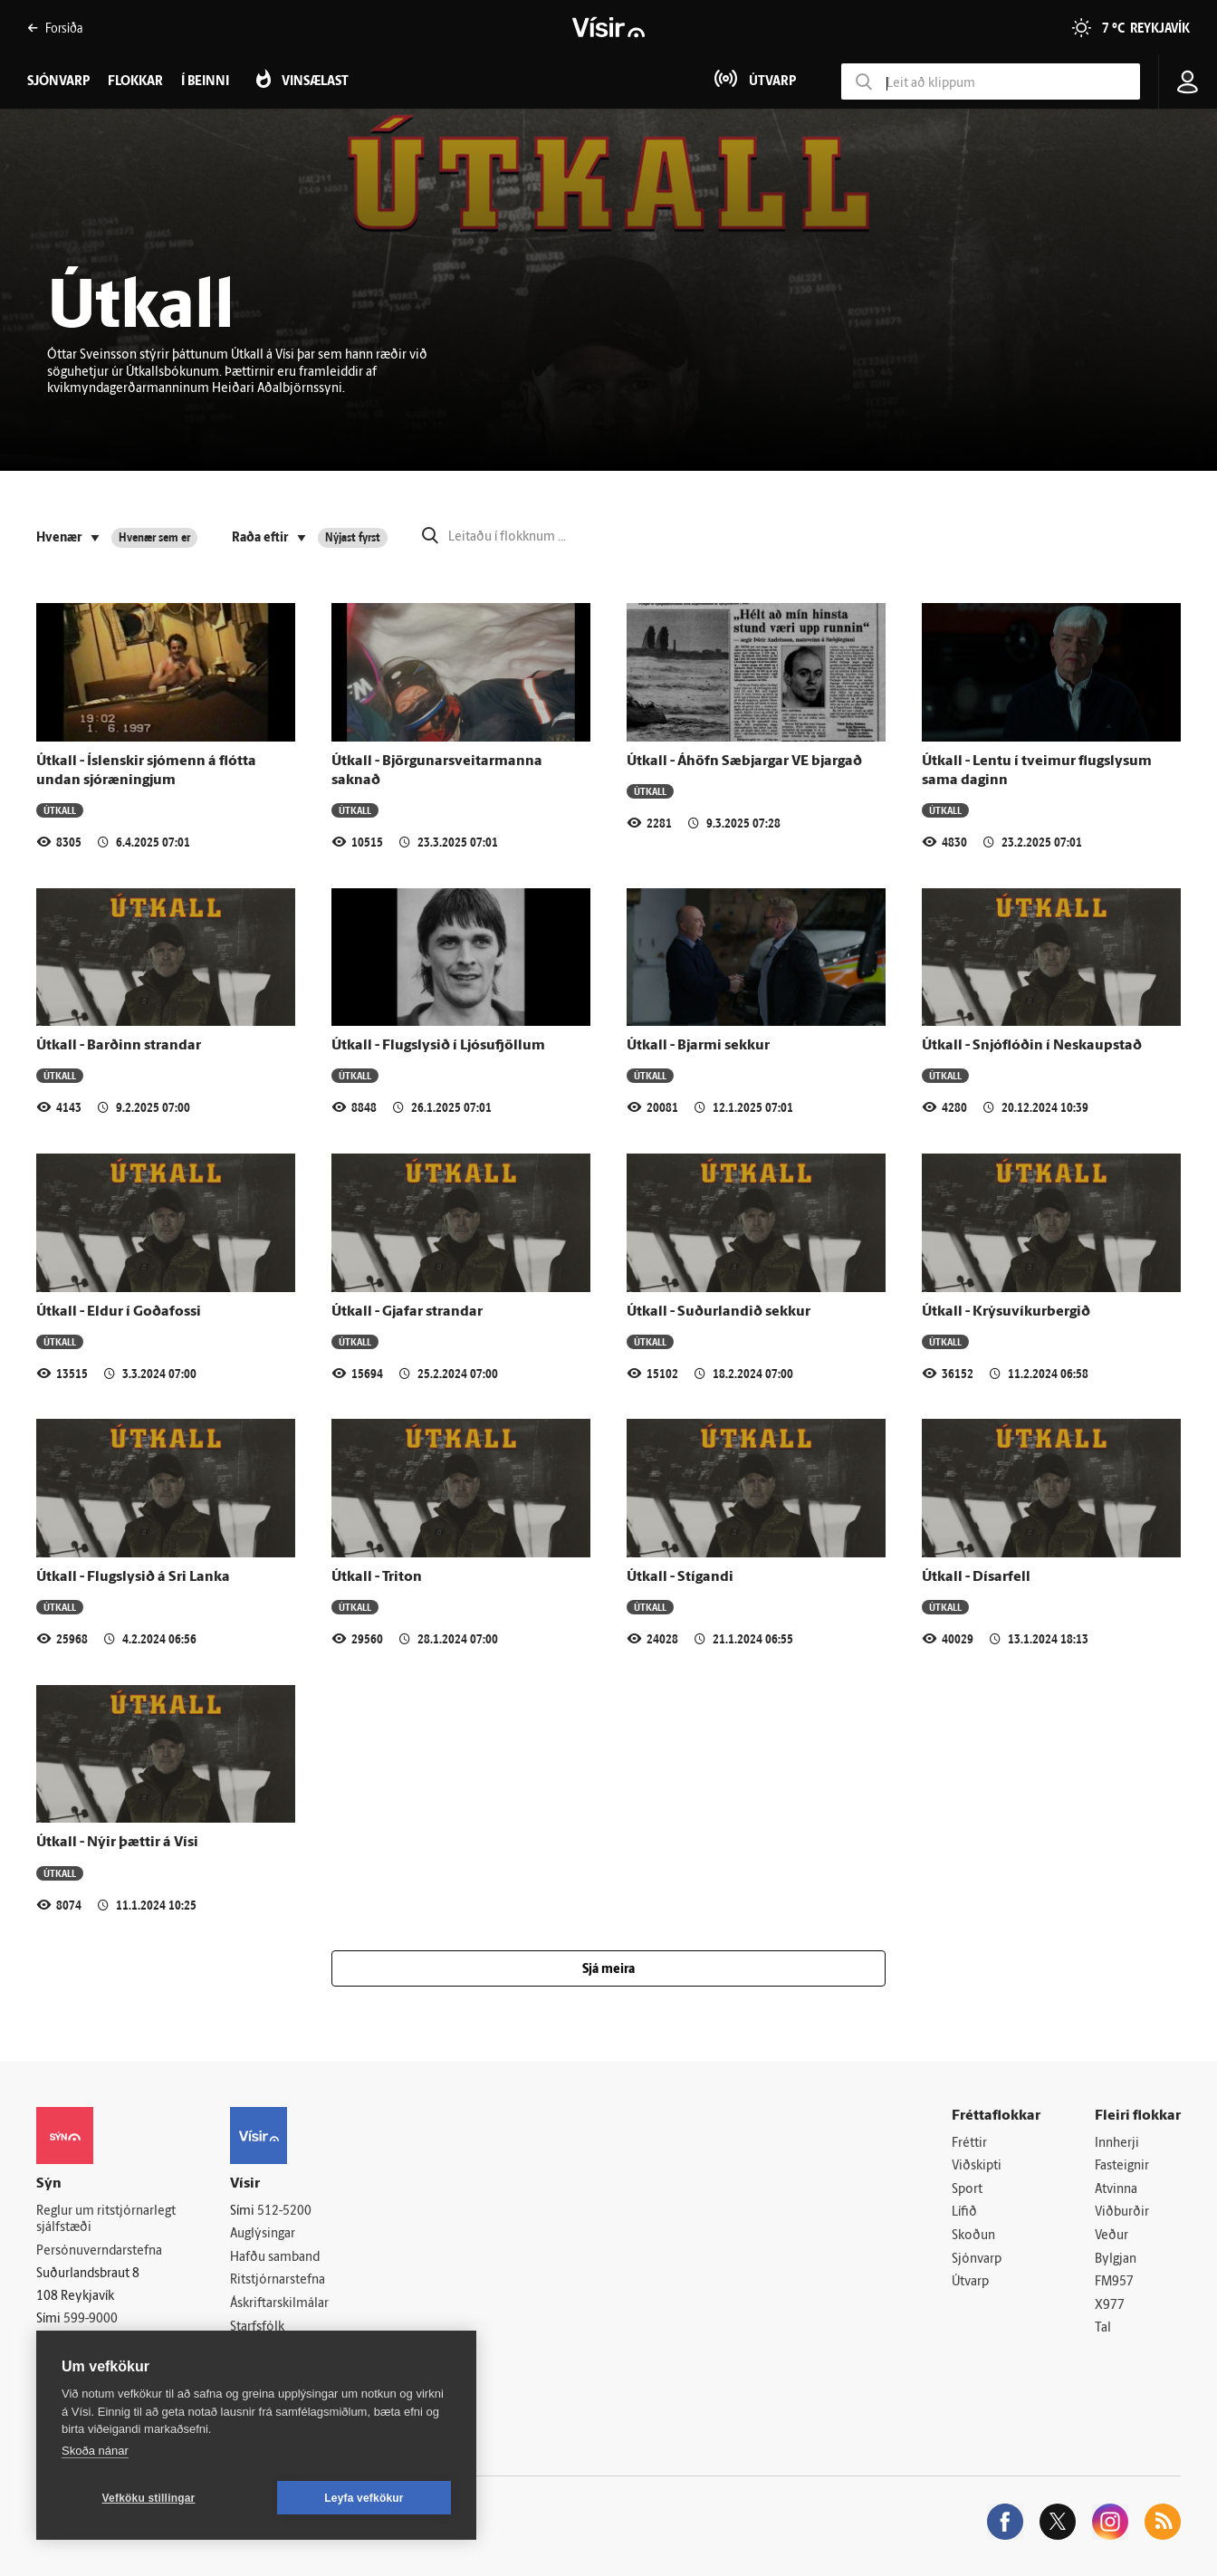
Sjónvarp (976, 2259)
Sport (967, 2190)
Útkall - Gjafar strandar (407, 1312)
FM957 (1114, 2282)
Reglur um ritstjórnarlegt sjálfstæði (106, 2220)
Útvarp (970, 2282)
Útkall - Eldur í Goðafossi (118, 1312)
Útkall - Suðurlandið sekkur (718, 1312)
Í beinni (205, 82)
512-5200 (284, 2211)
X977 (1110, 2306)
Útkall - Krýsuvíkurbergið (1006, 1312)
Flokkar (135, 82)
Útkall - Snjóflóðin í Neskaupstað (1032, 1046)
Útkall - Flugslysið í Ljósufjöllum (438, 1046)
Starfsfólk (257, 2327)
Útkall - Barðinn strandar (118, 1046)
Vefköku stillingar (149, 2498)
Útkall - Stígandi (680, 1577)
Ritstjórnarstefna (277, 2280)
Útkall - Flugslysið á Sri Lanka (133, 1577)
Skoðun (973, 2236)
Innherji (1117, 2143)
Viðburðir (1122, 2212)
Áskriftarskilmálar (279, 2304)
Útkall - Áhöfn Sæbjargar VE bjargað (744, 761)
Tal (1103, 2328)
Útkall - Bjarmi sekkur (698, 1046)
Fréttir (969, 2143)
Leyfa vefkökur (364, 2498)
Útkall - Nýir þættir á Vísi (117, 1842)
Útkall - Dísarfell (976, 1577)
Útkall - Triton (376, 1577)
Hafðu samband (275, 2258)
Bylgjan (1115, 2259)
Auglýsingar (262, 2234)
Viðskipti (976, 2166)
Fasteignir (1122, 2166)
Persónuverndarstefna (99, 2251)
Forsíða (54, 27)
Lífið (964, 2212)
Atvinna (1116, 2190)
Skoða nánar (95, 2450)
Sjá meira (608, 1970)
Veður (1111, 2236)
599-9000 (90, 2319)
